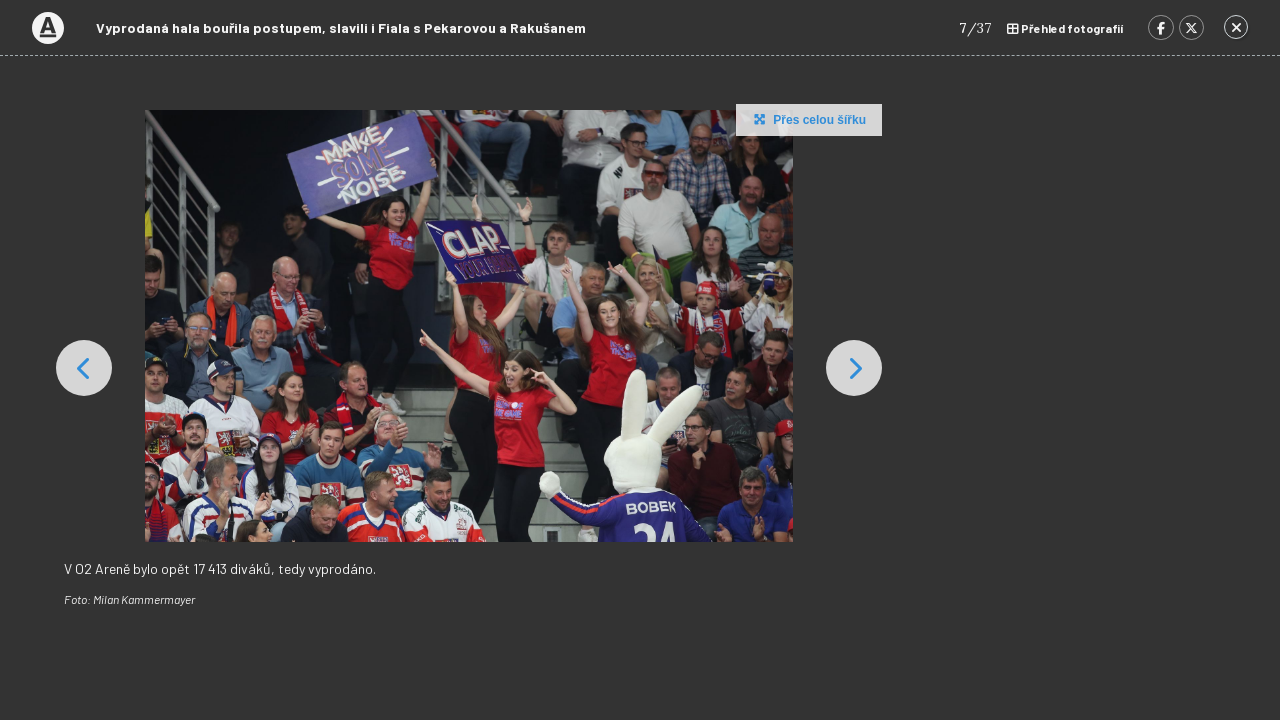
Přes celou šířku (807, 119)
